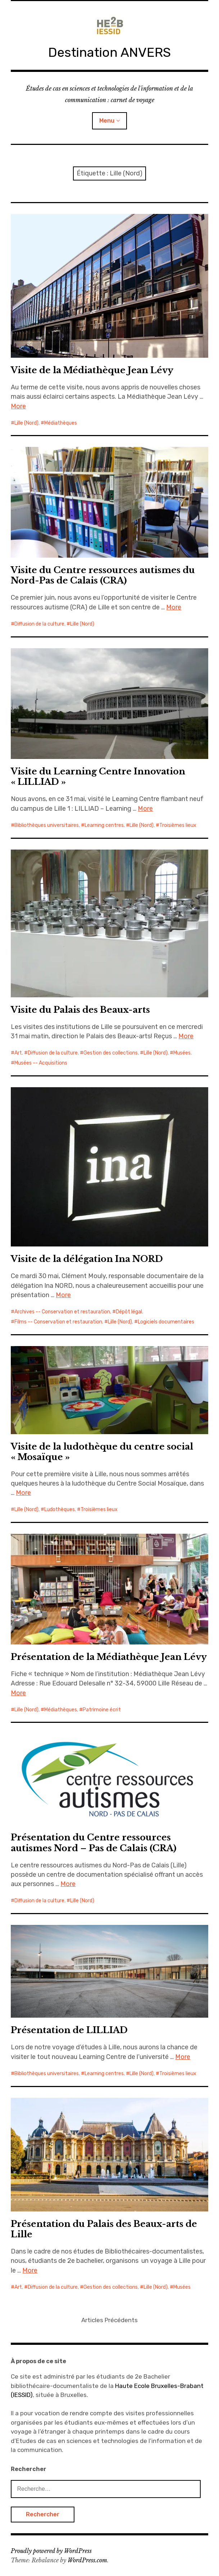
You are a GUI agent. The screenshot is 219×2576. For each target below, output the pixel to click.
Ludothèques (59, 1509)
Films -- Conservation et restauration (58, 1322)
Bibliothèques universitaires (46, 825)
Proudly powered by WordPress (51, 2550)
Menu (106, 120)
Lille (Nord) (26, 423)
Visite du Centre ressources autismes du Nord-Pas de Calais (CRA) (103, 575)
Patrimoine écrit (102, 1710)
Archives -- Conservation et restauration (62, 1312)
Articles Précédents (109, 2320)
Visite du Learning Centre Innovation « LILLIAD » (98, 776)
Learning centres (104, 825)
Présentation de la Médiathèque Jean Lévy (109, 1657)
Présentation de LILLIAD (69, 2030)
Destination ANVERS (109, 52)
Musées (182, 1053)
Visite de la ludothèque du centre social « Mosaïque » (102, 1451)
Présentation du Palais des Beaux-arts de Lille (104, 2229)
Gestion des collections (110, 1053)
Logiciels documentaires (166, 1322)
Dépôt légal (129, 1312)
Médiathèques (60, 423)
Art (18, 1053)
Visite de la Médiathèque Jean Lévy (92, 370)
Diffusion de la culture (39, 624)
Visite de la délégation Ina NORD (87, 1259)
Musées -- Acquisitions (40, 1063)
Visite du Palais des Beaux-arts (80, 1010)
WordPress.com (87, 2560)
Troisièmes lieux (177, 825)
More (18, 406)
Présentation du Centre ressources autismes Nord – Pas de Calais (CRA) (94, 1842)
